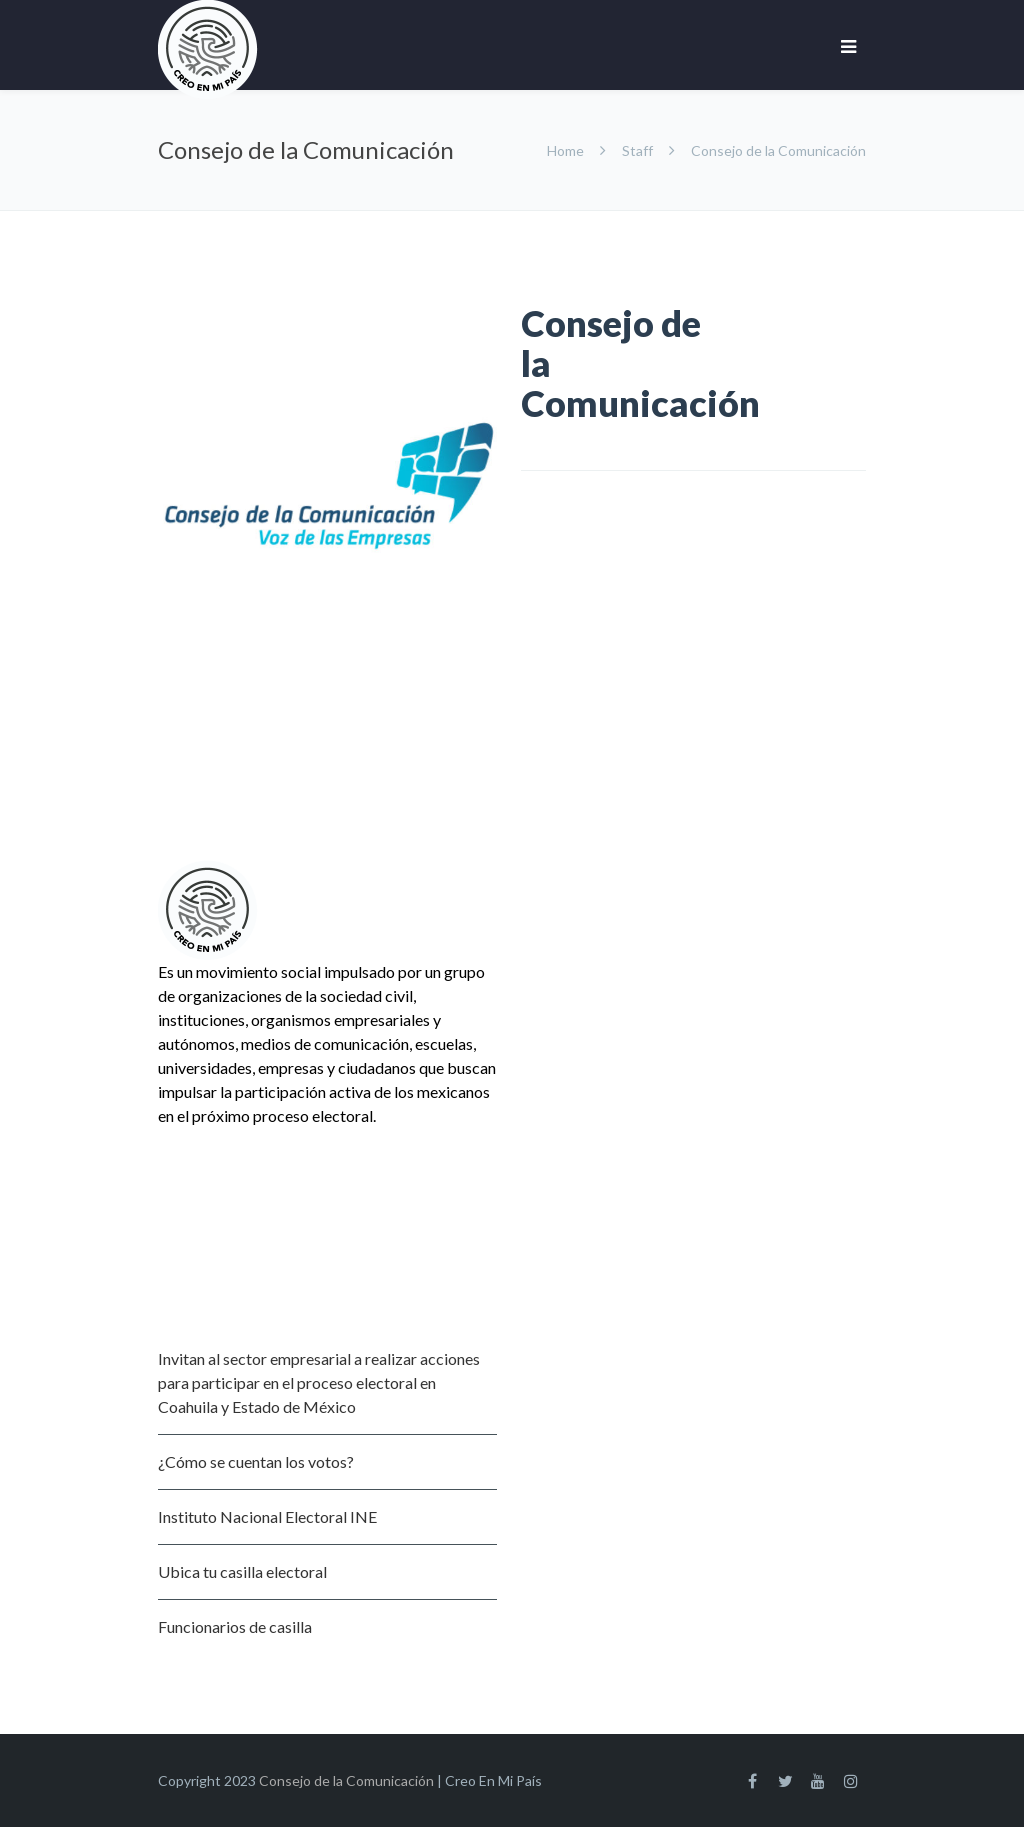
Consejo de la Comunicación (346, 1780)
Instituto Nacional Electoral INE (267, 1516)
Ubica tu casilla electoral (242, 1571)
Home (567, 150)
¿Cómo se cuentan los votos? (256, 1461)
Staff (637, 150)
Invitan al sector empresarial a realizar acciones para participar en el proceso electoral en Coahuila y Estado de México (319, 1382)
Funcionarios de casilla (235, 1626)
